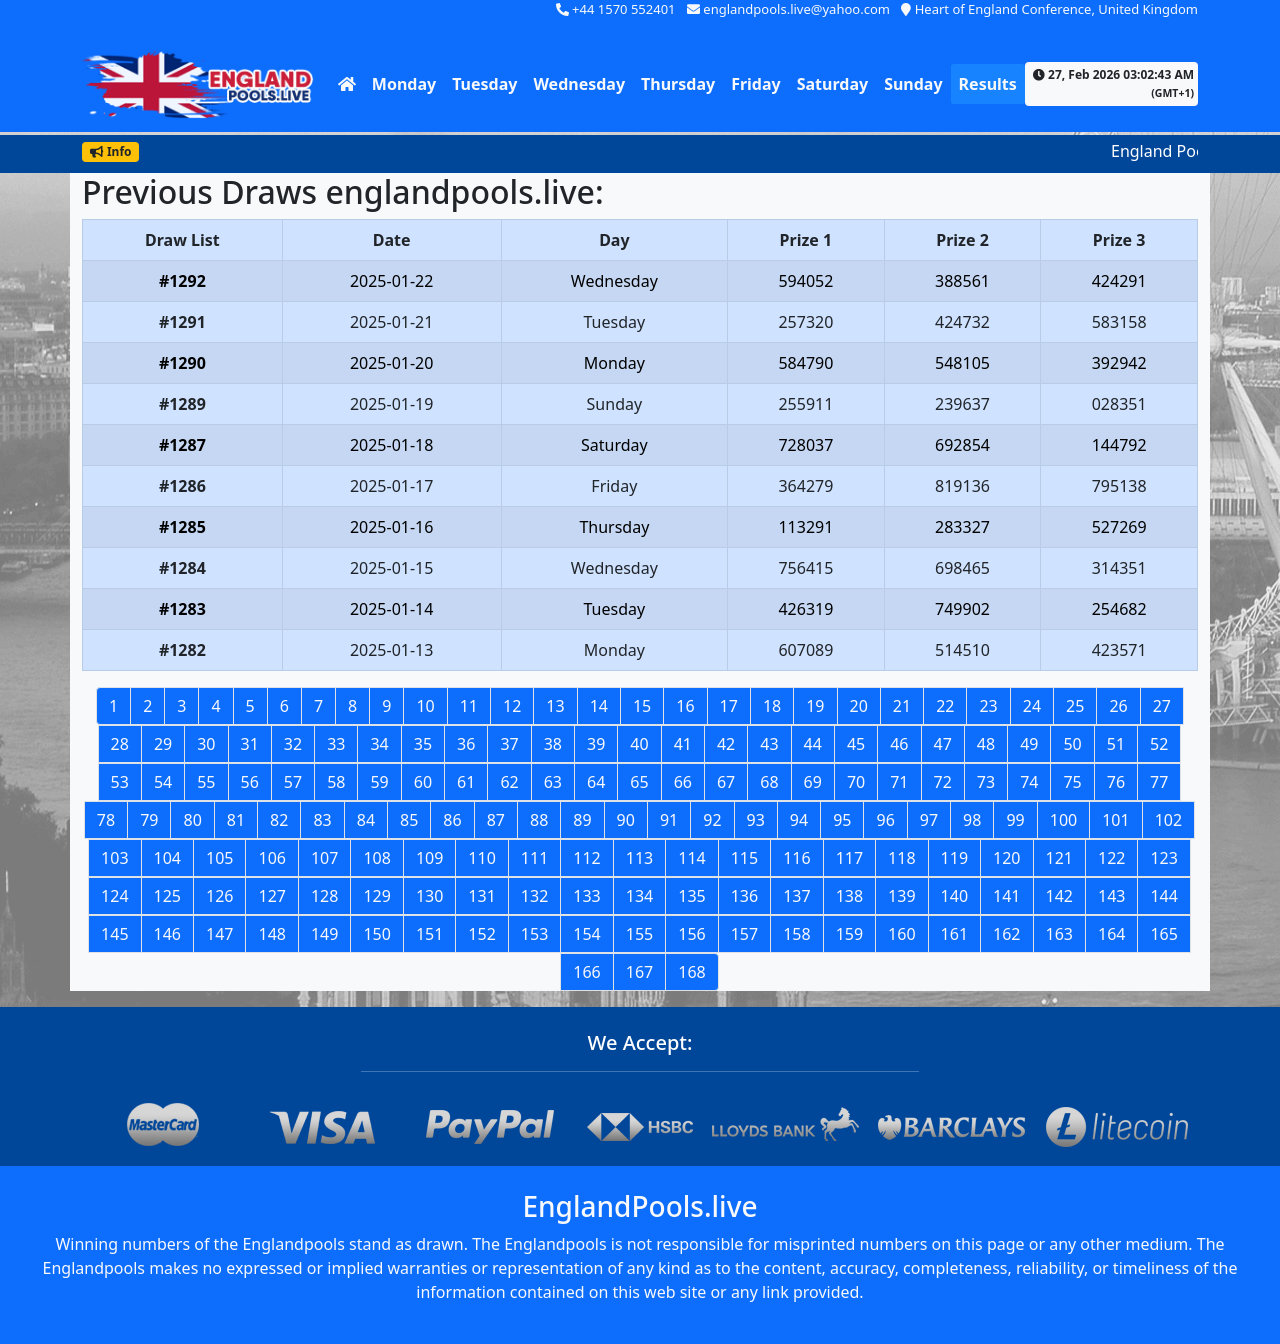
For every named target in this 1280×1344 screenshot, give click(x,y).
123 (1163, 858)
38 (553, 744)
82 (279, 820)
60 (423, 782)
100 (1063, 820)
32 (293, 744)
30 (206, 744)
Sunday (913, 84)
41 (683, 744)
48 (986, 744)
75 (1072, 782)
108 (376, 858)
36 (466, 744)
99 (1015, 820)
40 (639, 744)
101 (1115, 820)
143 (1111, 896)
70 (856, 782)
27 (1162, 706)
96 (885, 820)
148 (271, 934)
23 (988, 706)
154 (586, 934)
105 (219, 858)
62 (509, 782)
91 (669, 820)
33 (336, 744)
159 (849, 934)
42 (726, 744)
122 (1111, 858)
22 (945, 706)
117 (849, 858)
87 (496, 820)
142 (1059, 896)
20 (859, 706)
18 (772, 706)
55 (206, 782)
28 (120, 744)
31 (250, 744)
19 (815, 706)
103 (114, 858)
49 (1029, 744)
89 (582, 820)
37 (509, 744)
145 (114, 934)
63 (553, 782)
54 (163, 782)
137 (796, 896)
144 (1163, 896)
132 (534, 896)
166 (586, 972)
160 (901, 934)
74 (1029, 782)
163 (1059, 934)
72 (943, 782)
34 (379, 744)
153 (534, 934)
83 (322, 820)
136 (744, 896)
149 (324, 934)
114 (691, 858)
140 (954, 896)
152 (481, 934)
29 (163, 744)
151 (429, 934)
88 (539, 820)
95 (842, 820)
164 (1111, 934)
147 (219, 934)
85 (409, 820)
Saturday (832, 84)
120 (1006, 858)
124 (114, 896)
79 (149, 820)
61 (466, 782)
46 (899, 744)
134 (639, 896)
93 (756, 820)
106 (271, 858)
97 (929, 820)
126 (219, 896)
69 (813, 782)
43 (769, 744)
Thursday (678, 84)
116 (796, 858)
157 (744, 934)
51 (1116, 744)
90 (626, 820)
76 (1116, 782)
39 (596, 744)
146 (167, 934)
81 (236, 820)
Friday (756, 84)
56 (250, 782)
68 (769, 782)
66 (683, 782)
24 (1032, 706)
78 (106, 820)
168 (691, 972)
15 (642, 706)
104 (167, 858)
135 (691, 896)
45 (856, 744)
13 (555, 706)
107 (324, 858)
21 (902, 706)
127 (271, 896)
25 (1075, 706)
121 (1059, 858)
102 (1168, 820)
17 (729, 706)
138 (849, 896)
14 (599, 706)
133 (586, 896)
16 (685, 706)
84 (366, 820)
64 (596, 782)
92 (712, 820)
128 (324, 896)
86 (452, 820)
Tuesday (484, 84)
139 (901, 896)
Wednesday (579, 84)
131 (481, 896)
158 (796, 934)
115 (744, 858)
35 (423, 744)
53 (120, 782)
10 (425, 706)
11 (469, 706)
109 (429, 858)
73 (986, 782)
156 (691, 934)
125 (167, 896)
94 (799, 820)
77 (1159, 782)
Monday (404, 84)
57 (293, 782)
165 (1163, 934)
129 (376, 896)
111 (534, 858)
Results (988, 84)
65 (639, 782)
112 (586, 858)
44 (813, 744)
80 (192, 820)
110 (481, 858)
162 (1006, 934)
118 (901, 858)
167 (639, 972)
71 (899, 782)
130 (429, 896)
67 (726, 782)
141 (1006, 896)
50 (1072, 744)
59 (379, 782)
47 (943, 744)
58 (336, 782)
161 (954, 934)
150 (376, 934)
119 (954, 858)
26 (1118, 706)
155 (639, 934)
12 (512, 706)
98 (972, 820)
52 (1159, 744)
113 (639, 858)
